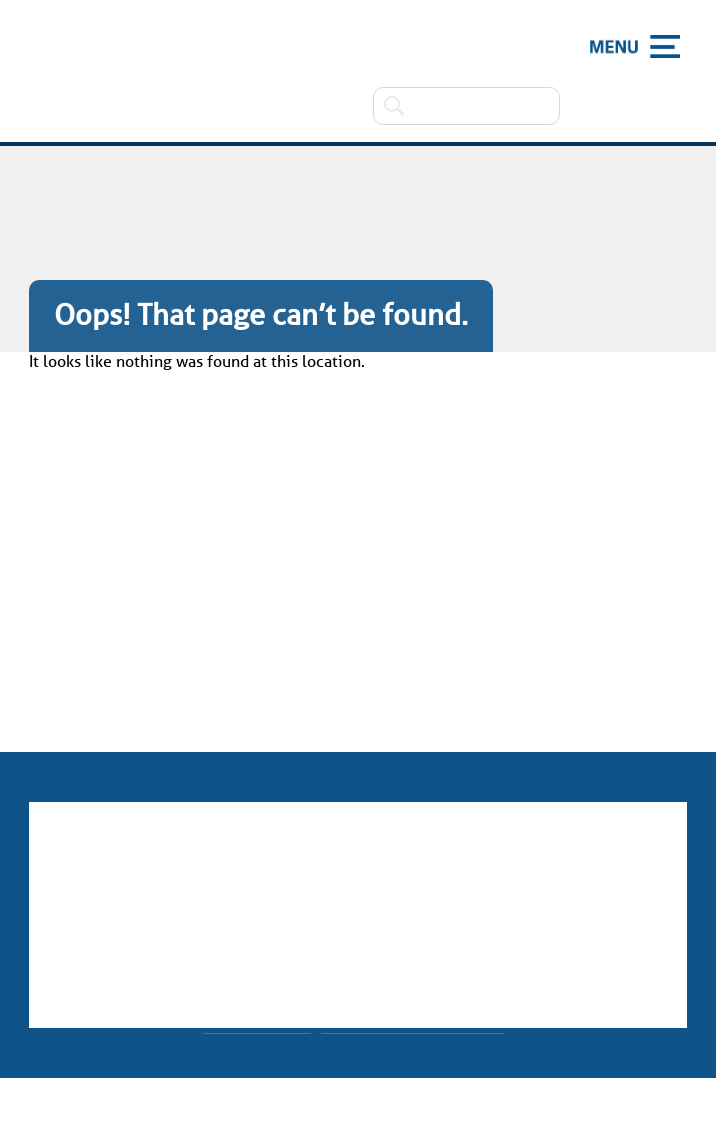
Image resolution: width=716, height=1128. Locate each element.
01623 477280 (368, 890)
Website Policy (257, 1018)
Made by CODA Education (412, 1018)
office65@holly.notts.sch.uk (378, 924)
